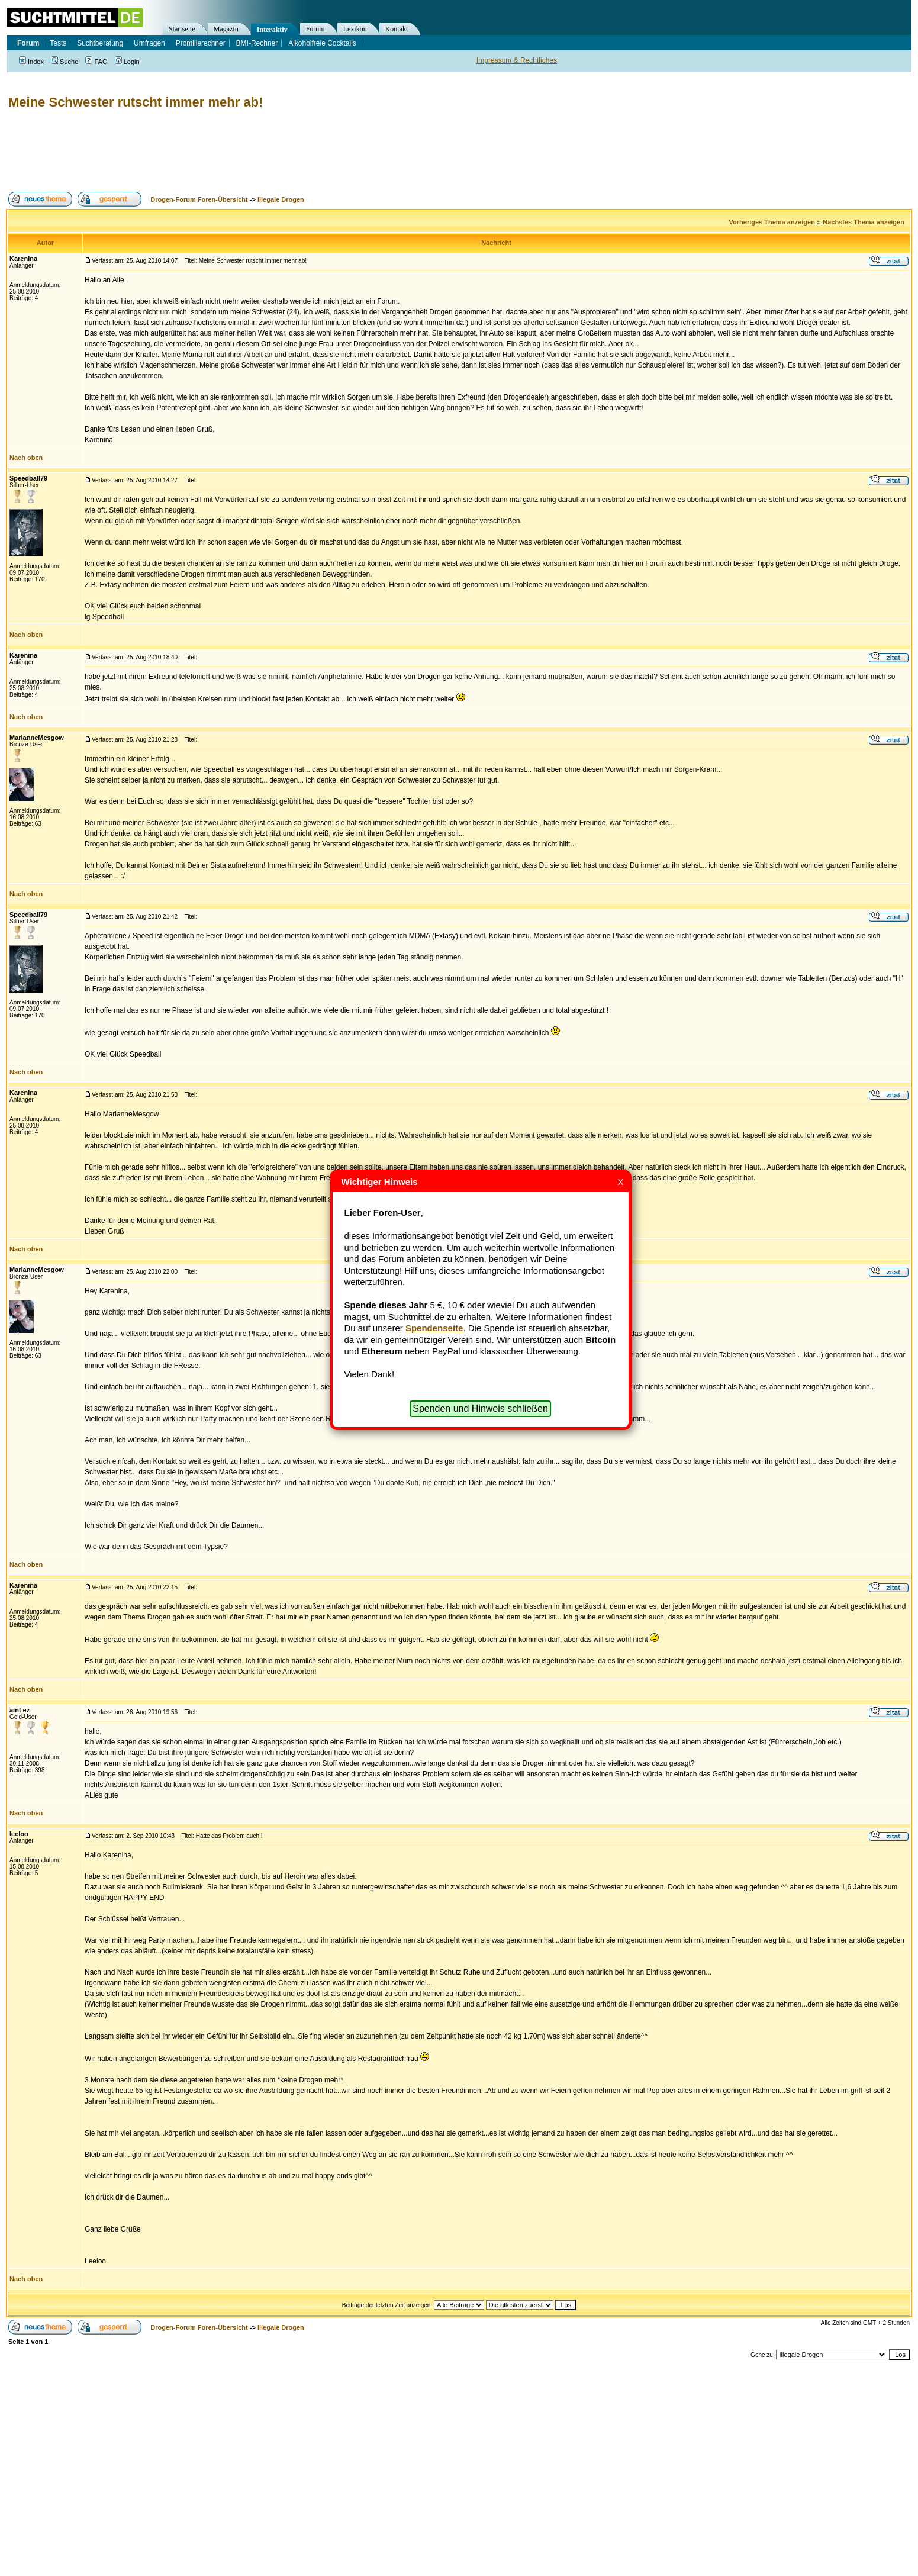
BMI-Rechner (257, 43)
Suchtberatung (100, 43)
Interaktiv (272, 29)
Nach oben (26, 457)
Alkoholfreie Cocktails (322, 43)
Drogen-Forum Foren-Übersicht (198, 199)
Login (127, 61)
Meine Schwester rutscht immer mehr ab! (135, 102)
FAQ (96, 61)
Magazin (226, 29)
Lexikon (355, 29)
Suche (64, 61)
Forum (315, 29)
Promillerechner (201, 43)
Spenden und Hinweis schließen (480, 1408)
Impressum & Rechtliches (516, 60)
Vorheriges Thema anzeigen (772, 222)
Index (31, 61)
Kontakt (396, 29)
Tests (58, 43)
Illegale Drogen (280, 199)
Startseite (182, 29)
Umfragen (149, 43)
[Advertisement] (221, 151)
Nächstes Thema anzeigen (863, 222)
